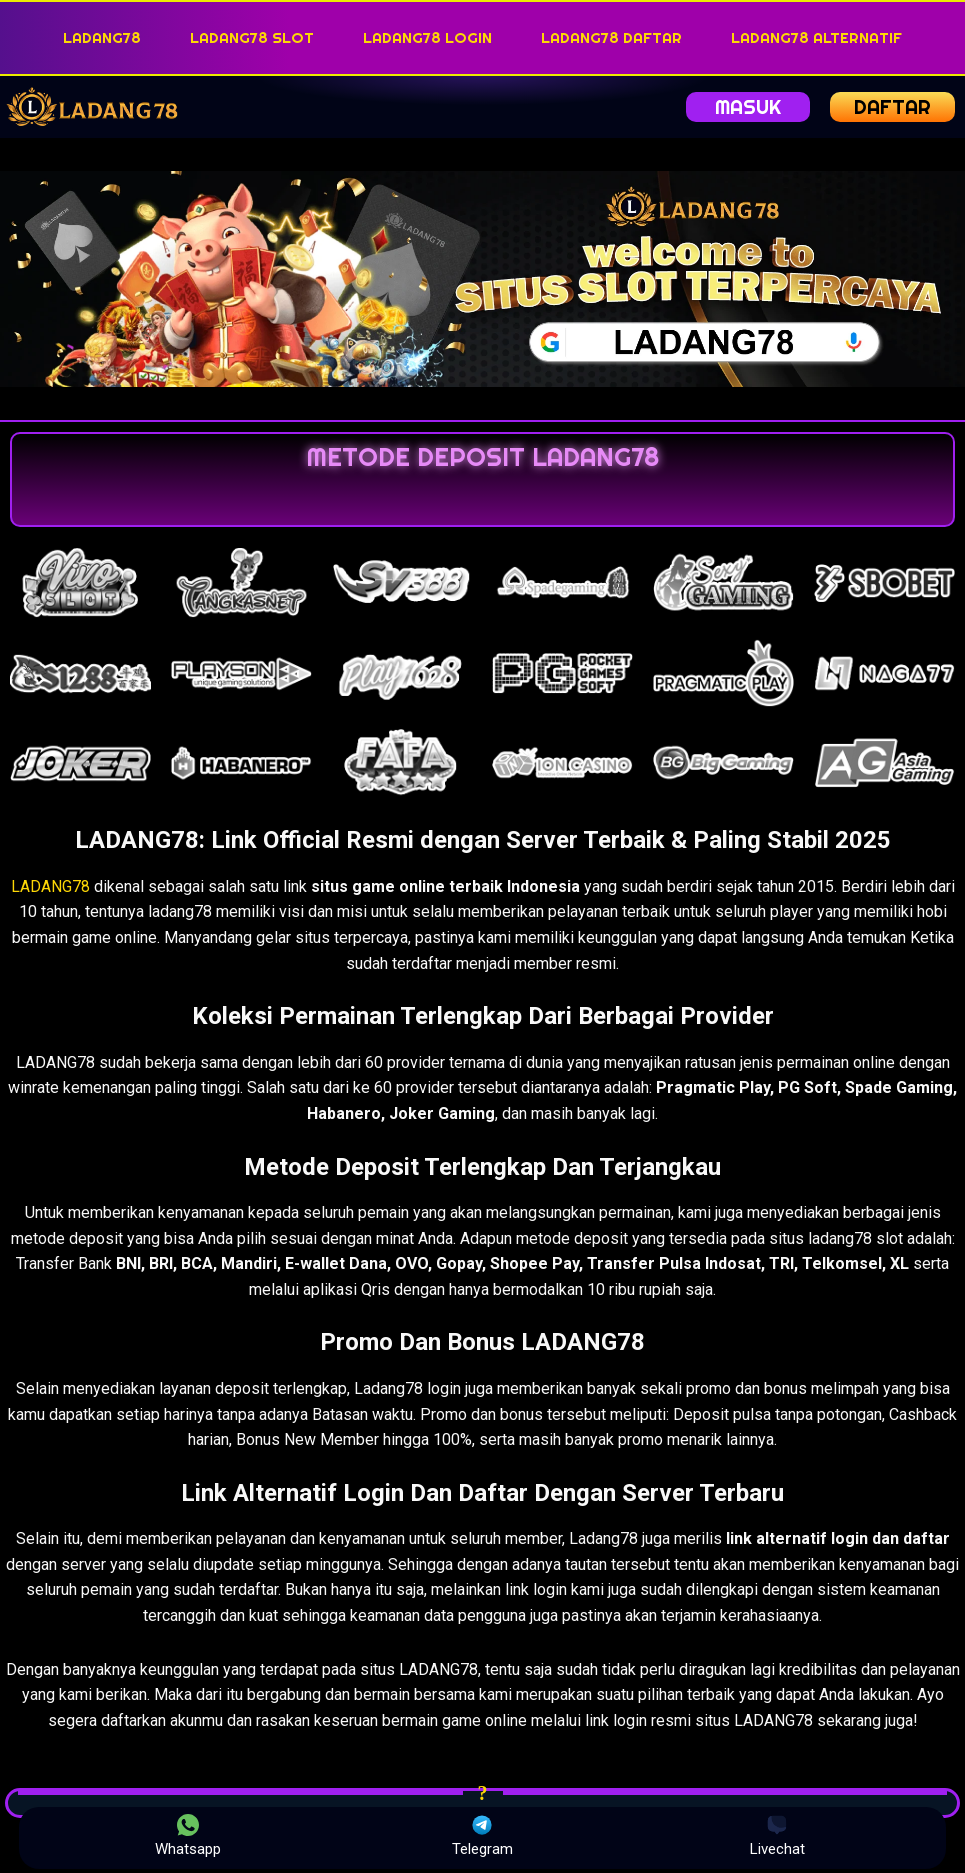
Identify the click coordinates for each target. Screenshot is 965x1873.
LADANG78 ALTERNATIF (816, 37)
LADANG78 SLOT (252, 37)
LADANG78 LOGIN (427, 37)
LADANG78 (102, 37)
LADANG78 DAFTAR (611, 37)
